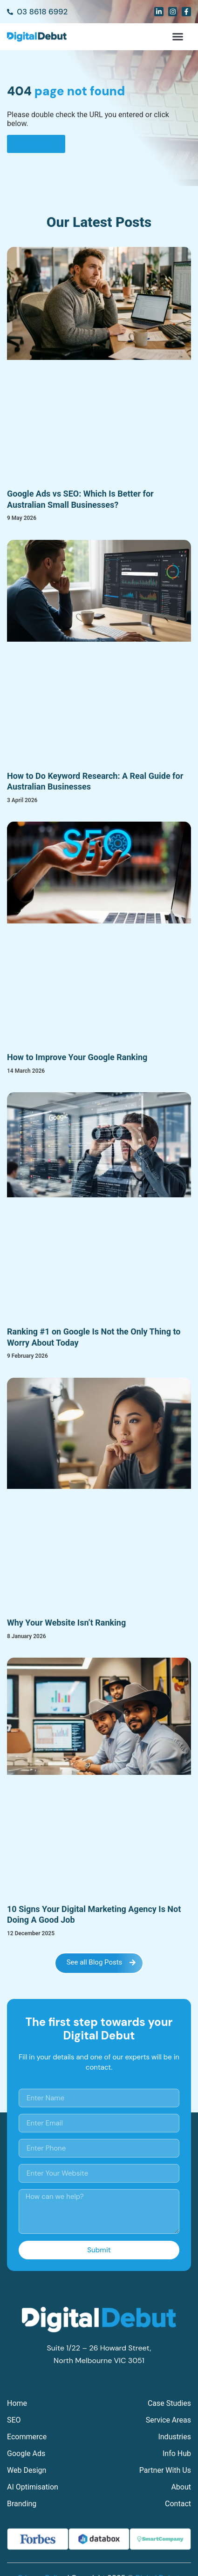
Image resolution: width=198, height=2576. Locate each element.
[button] (178, 37)
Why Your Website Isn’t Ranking (66, 1622)
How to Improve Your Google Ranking (77, 1057)
